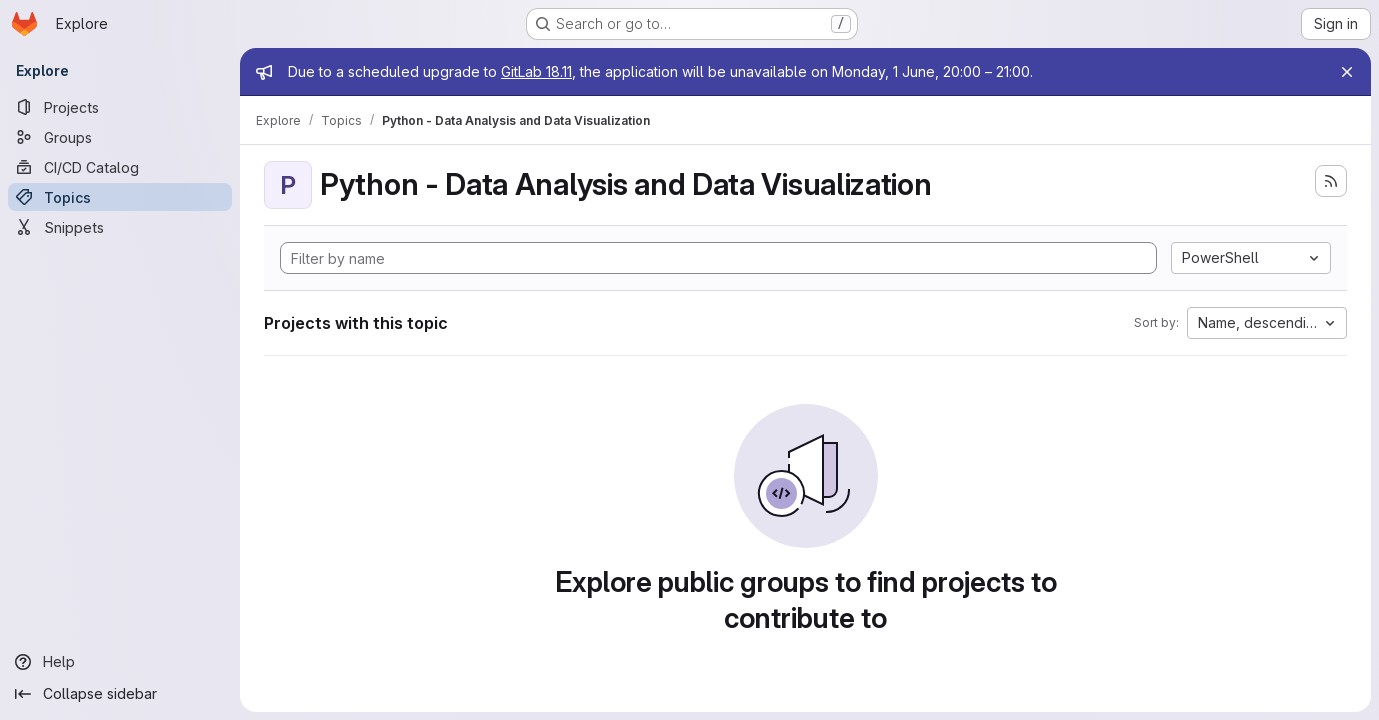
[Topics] (120, 197)
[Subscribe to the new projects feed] (1331, 181)
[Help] (120, 662)
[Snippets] (120, 227)
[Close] (1347, 72)
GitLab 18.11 (536, 71)
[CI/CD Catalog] (120, 167)
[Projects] (120, 107)
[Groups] (120, 137)
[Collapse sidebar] (120, 694)
